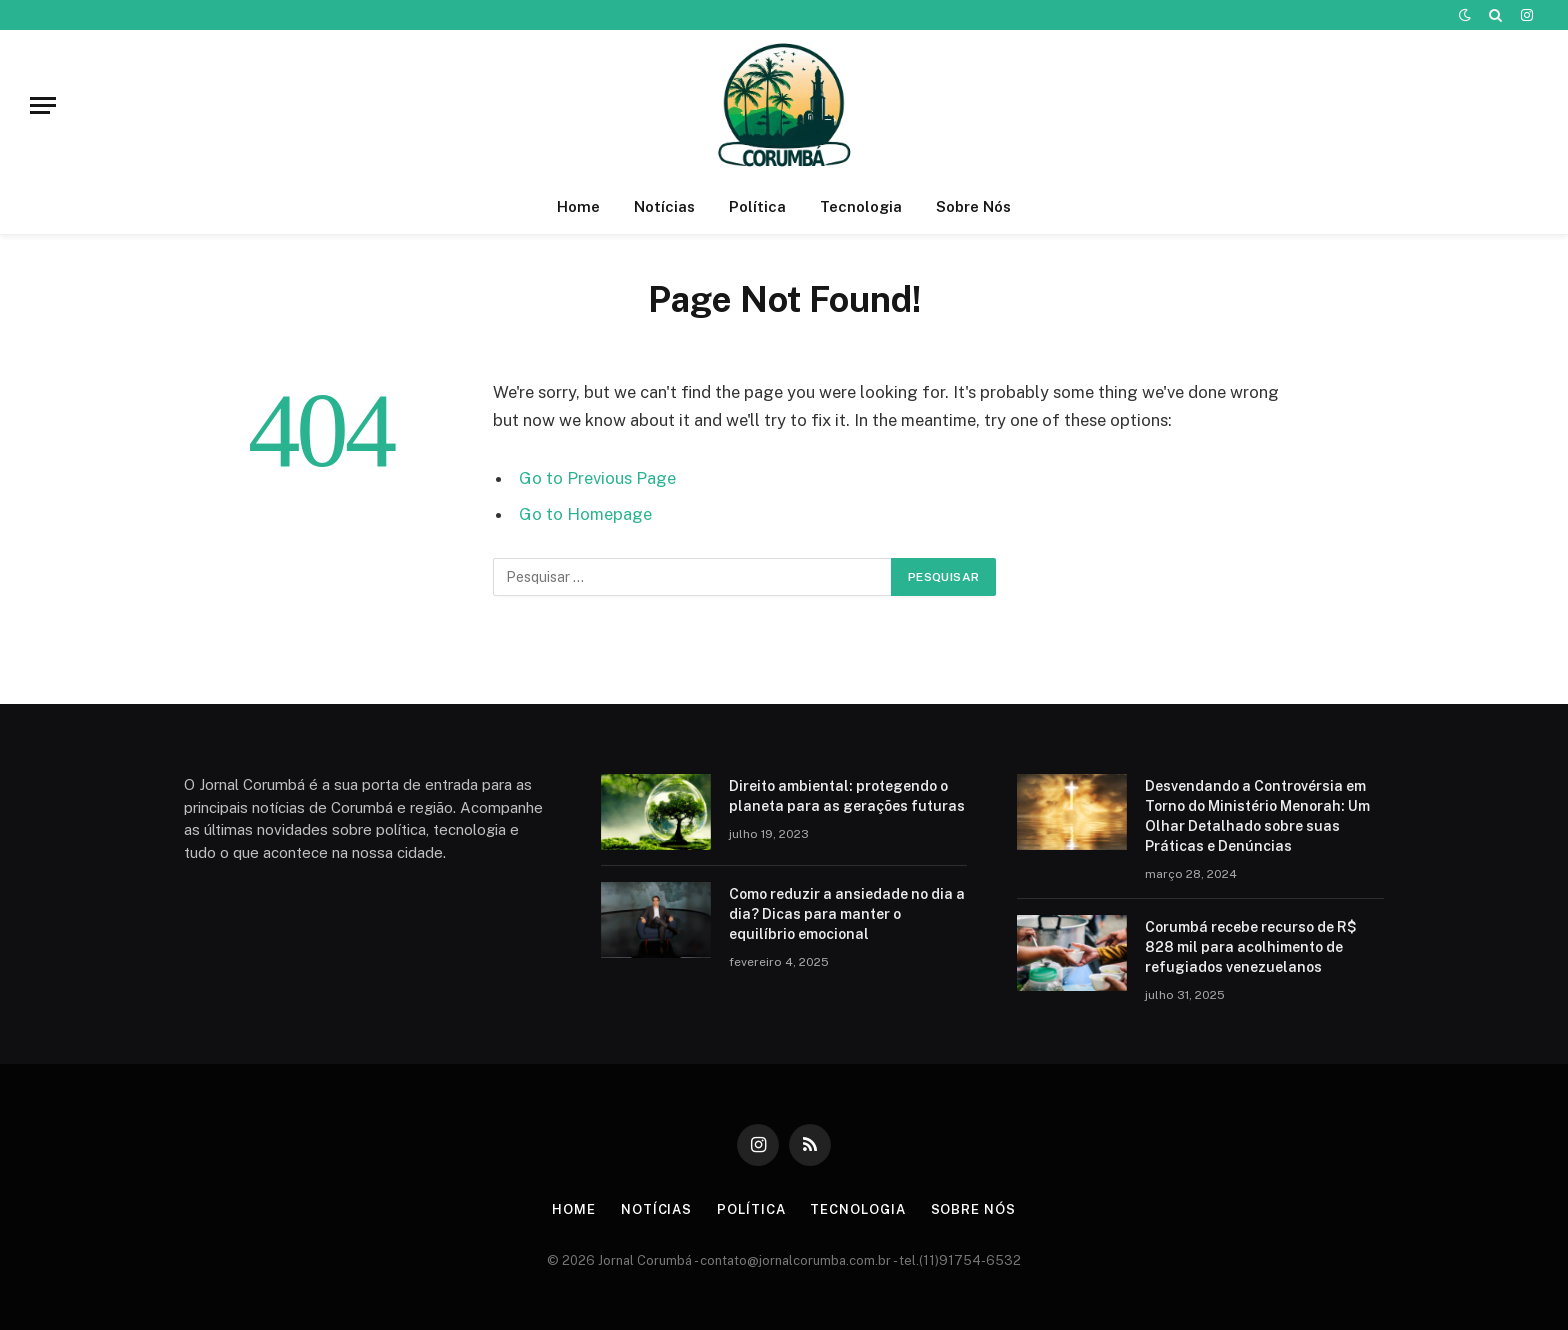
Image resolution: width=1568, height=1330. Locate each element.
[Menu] (43, 105)
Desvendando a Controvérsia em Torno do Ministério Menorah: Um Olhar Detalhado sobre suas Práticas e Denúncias (1257, 816)
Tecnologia (861, 206)
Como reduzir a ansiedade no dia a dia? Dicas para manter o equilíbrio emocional (847, 914)
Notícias (664, 206)
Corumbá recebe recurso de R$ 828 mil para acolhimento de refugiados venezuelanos (1251, 947)
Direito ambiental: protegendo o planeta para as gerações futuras (847, 796)
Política (757, 206)
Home (578, 206)
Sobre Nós (973, 206)
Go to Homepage (585, 514)
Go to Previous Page (597, 478)
